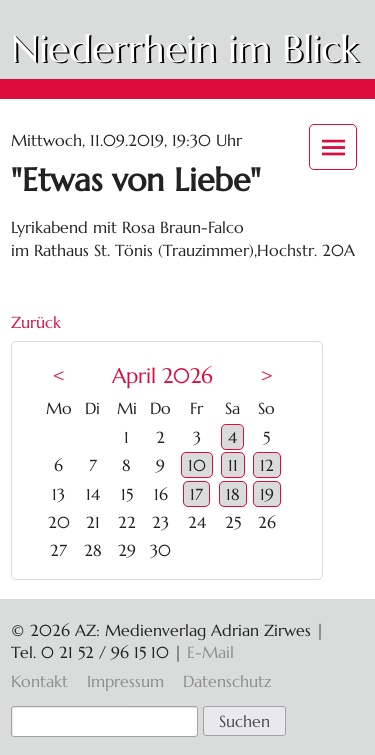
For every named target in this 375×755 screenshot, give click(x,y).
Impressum (125, 681)
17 (196, 494)
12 (267, 465)
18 (233, 494)
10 (197, 465)
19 (267, 494)
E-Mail (210, 652)
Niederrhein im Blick (184, 49)
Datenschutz (227, 681)
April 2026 (162, 376)
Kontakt (39, 681)
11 (233, 465)
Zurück (36, 322)
